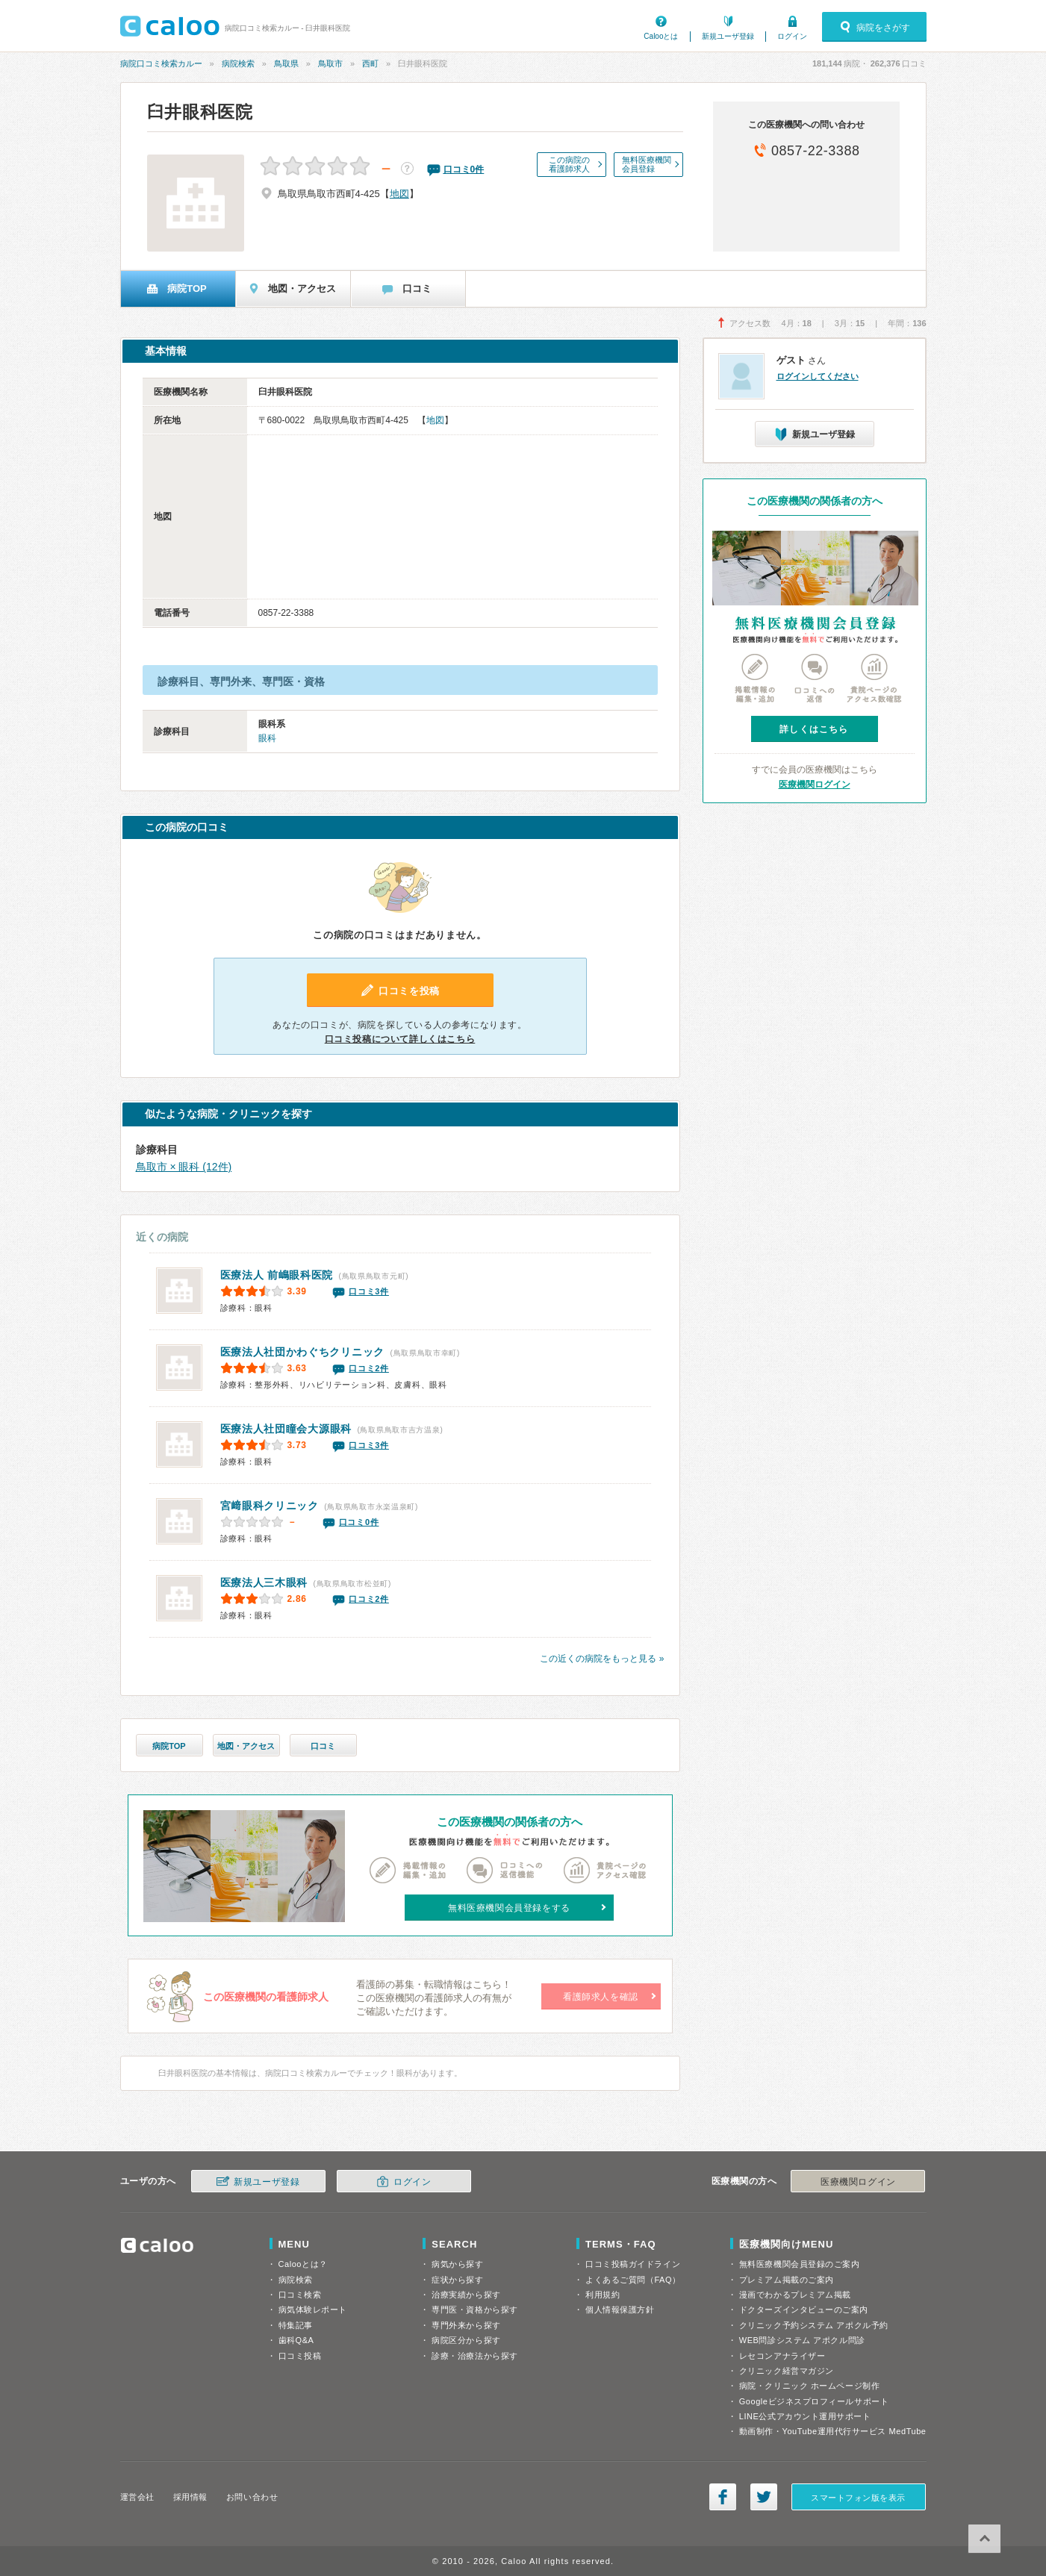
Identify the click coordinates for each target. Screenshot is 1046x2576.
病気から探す (457, 2264)
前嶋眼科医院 (277, 1275)
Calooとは (661, 36)
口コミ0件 (359, 1522)
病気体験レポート (312, 2309)
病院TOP (168, 1745)
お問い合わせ (252, 2496)
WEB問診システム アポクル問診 (802, 2340)
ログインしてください (817, 376)
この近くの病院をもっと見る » (602, 1658)
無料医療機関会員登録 (646, 164)
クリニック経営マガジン (786, 2370)
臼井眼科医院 (200, 112)
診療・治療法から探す (475, 2355)
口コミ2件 (369, 1368)
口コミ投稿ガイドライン (632, 2264)
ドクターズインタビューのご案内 (803, 2309)
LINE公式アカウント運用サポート (805, 2416)
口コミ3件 (369, 1291)
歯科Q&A (296, 2340)
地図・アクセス (246, 1745)
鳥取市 (330, 63)
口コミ (323, 1745)
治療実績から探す (466, 2294)
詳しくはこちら (813, 729)
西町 (370, 63)
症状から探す (457, 2279)
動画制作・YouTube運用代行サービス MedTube (833, 2431)
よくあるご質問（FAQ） (633, 2279)
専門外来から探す (466, 2325)
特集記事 (295, 2325)
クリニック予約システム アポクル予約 (813, 2325)
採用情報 (190, 2496)
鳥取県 (286, 63)
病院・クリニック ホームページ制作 (809, 2385)
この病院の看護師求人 (569, 164)
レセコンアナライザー (782, 2355)
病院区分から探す (466, 2340)
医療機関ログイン (814, 784)
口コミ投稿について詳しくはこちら (400, 1039)
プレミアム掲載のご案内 (786, 2279)
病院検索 (238, 63)
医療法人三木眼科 (264, 1582)
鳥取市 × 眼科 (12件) (184, 1167)
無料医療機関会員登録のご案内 (799, 2264)
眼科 (267, 738)
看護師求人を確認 (600, 1997)
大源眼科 (286, 1429)
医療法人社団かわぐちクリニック (302, 1352)
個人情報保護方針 (619, 2309)
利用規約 (602, 2294)
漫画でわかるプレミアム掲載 (795, 2294)
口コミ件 (464, 169)
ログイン (792, 36)
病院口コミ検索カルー (161, 63)
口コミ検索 (300, 2294)
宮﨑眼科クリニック (269, 1506)
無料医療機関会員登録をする (509, 1908)
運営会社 (137, 2496)
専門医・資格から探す (475, 2309)
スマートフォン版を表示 (858, 2497)
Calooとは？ (303, 2264)
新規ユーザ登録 (728, 36)
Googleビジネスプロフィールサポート (813, 2401)
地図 (399, 193)
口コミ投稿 (300, 2355)
